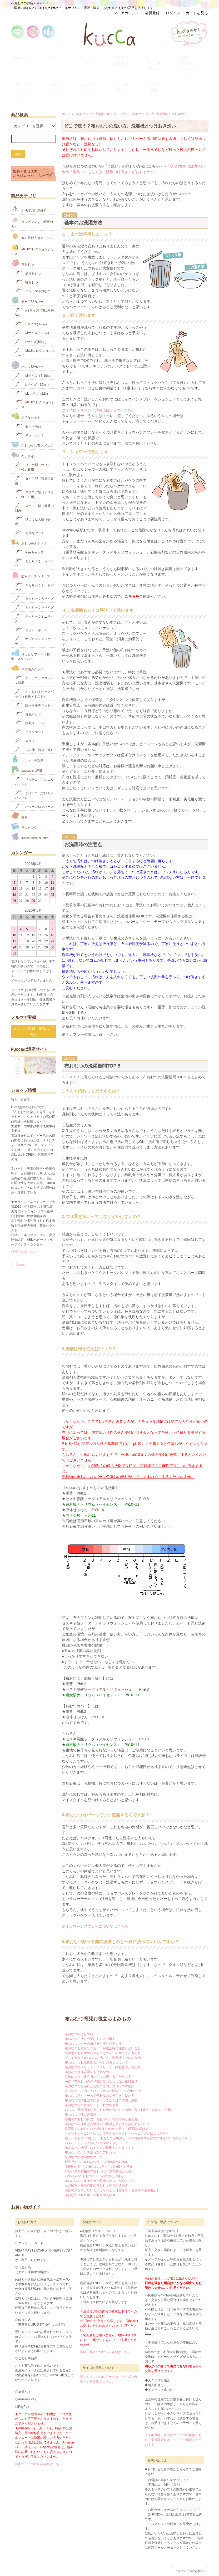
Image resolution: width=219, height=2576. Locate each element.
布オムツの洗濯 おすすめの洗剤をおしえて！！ (99, 2123)
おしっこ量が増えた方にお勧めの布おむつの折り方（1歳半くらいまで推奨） (119, 2085)
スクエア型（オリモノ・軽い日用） (34, 469)
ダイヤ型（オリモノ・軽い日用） (33, 442)
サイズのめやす (93, 56)
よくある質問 (157, 68)
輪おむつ (26, 258)
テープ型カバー (27, 276)
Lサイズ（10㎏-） (33, 360)
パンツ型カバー (27, 341)
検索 (18, 130)
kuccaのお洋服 (26, 745)
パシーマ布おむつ (33, 266)
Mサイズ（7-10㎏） (34, 351)
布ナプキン (24, 430)
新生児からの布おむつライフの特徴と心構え (96, 2138)
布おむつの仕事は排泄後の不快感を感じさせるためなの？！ (107, 2100)
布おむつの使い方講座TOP (92, 89)
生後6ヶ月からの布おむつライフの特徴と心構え (99, 2142)
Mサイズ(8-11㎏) (32, 308)
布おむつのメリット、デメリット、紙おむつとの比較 (103, 2043)
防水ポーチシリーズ (30, 551)
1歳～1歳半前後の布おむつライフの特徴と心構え (100, 2147)
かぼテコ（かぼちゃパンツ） (34, 770)
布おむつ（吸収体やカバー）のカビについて (96, 2038)
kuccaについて (27, 56)
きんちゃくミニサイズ (34, 594)
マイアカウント (126, 13)
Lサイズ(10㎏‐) (30, 317)
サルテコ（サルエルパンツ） (34, 757)
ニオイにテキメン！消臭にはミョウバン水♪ (98, 386)
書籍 (19, 791)
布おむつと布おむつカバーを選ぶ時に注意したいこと (103, 2024)
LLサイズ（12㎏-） (33, 369)
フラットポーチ (31, 605)
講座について (60, 56)
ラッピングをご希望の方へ (32, 198)
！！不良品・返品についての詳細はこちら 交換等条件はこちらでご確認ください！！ (173, 2415)
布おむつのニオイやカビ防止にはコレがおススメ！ (101, 2156)
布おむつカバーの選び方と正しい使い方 (93, 2019)
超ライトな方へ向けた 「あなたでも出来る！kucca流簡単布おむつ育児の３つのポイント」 (129, 2114)
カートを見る (197, 13)
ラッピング (24, 802)
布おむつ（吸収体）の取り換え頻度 (90, 2171)
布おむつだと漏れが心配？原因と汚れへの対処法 (99, 2062)
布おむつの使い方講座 (80, 2090)
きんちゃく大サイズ (34, 574)
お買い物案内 (125, 68)
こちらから (194, 2485)
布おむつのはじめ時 (79, 2010)
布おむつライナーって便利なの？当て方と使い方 (99, 2071)
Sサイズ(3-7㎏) (31, 299)
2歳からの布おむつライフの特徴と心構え (94, 2152)
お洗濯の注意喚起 (125, 58)
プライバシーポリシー (133, 2556)
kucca (20, 1240)
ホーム (66, 89)
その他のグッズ (27, 644)
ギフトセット (29, 411)
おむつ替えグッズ (29, 518)
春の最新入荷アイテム (32, 212)
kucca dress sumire (30, 812)
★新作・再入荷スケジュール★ (191, 58)
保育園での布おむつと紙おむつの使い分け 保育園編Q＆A (106, 2104)
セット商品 (28, 402)
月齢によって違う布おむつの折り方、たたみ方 (98, 2052)
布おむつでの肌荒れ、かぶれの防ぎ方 (91, 2081)
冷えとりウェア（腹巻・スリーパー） (30, 631)
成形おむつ (28, 249)
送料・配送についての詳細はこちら (105, 2328)
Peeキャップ (29, 528)
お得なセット (25, 392)
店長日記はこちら (23, 1227)
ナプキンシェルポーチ (34, 616)
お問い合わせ (47, 2556)
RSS (167, 2556)
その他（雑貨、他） (34, 725)
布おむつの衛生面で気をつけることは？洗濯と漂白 (101, 2076)
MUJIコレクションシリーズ (60, 71)
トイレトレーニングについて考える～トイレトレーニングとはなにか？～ (117, 2109)
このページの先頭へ (189, 2547)
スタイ (25, 716)
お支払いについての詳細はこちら (38, 2440)
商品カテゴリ (92, 68)
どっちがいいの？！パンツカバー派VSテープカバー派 (103, 2067)
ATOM (176, 2556)
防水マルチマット (33, 681)
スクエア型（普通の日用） (34, 483)
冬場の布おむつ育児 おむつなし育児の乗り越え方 (101, 2095)
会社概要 (155, 2556)
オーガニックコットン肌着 (34, 656)
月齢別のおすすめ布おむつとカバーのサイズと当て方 (103, 2029)
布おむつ (22, 239)
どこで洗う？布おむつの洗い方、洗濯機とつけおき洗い (150, 89)
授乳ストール (29, 698)
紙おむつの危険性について (84, 2133)
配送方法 (83, 2556)
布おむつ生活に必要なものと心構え (90, 2014)
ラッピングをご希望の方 (158, 58)
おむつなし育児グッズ (32, 420)
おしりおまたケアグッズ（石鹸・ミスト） (34, 669)
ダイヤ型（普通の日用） (34, 456)
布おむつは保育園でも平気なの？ (88, 2048)
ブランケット (29, 707)
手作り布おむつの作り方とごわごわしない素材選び (101, 2057)
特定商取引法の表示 (104, 2556)
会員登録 (152, 13)
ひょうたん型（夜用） (33, 497)
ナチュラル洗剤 (27, 735)
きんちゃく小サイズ (34, 583)
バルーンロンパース (34, 782)
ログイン (173, 13)
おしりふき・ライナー (34, 538)
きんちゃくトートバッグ (34, 562)
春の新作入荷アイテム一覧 (28, 71)
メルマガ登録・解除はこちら (33, 1007)
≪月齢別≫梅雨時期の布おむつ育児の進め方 (96, 2161)
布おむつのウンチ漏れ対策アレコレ (90, 2128)
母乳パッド (28, 690)
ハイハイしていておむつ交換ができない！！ (96, 2119)
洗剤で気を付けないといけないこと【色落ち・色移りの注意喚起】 (112, 2166)
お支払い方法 (66, 2556)
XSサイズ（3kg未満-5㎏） (35, 288)
